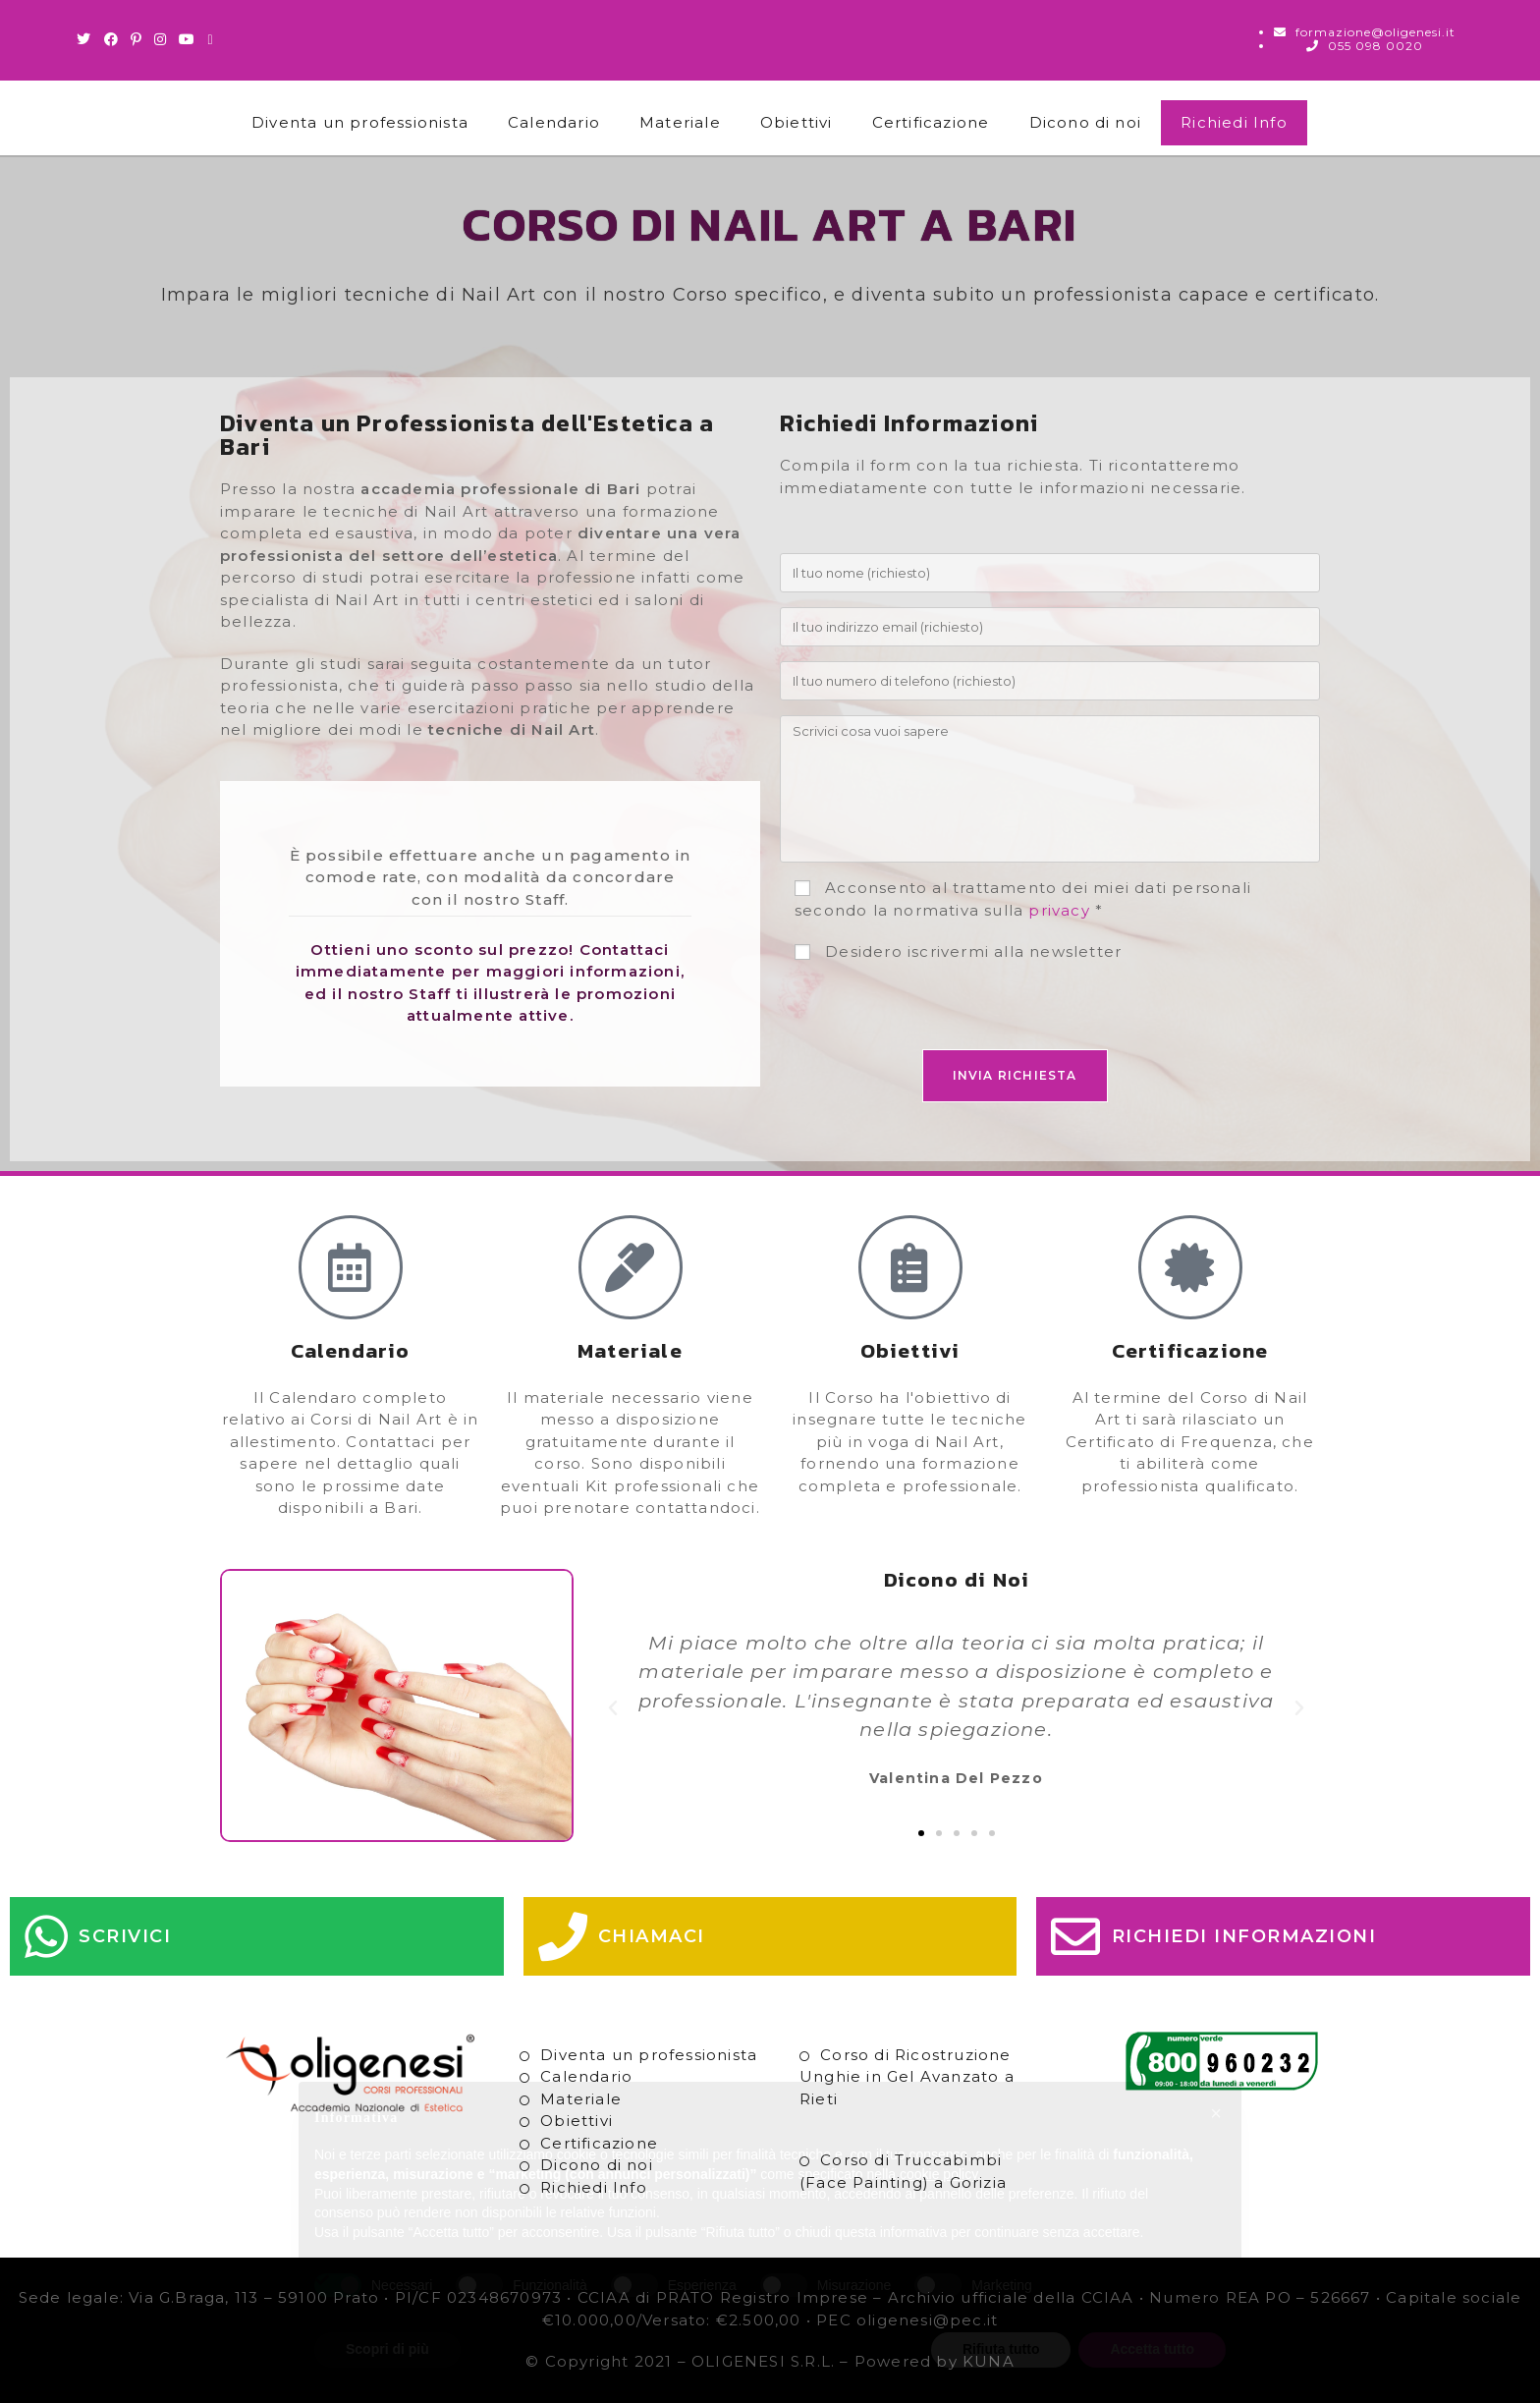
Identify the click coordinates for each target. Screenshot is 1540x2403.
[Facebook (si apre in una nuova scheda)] (111, 39)
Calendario (554, 122)
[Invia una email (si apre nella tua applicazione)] (210, 39)
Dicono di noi (1085, 122)
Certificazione (931, 122)
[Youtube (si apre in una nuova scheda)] (187, 39)
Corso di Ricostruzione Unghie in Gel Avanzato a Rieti (907, 2076)
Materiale (680, 122)
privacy (1058, 910)
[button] (613, 1708)
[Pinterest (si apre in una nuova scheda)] (136, 39)
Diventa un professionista (359, 122)
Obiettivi (796, 122)
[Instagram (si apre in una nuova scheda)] (160, 39)
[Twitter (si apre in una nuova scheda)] (87, 39)
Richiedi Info (1234, 122)
